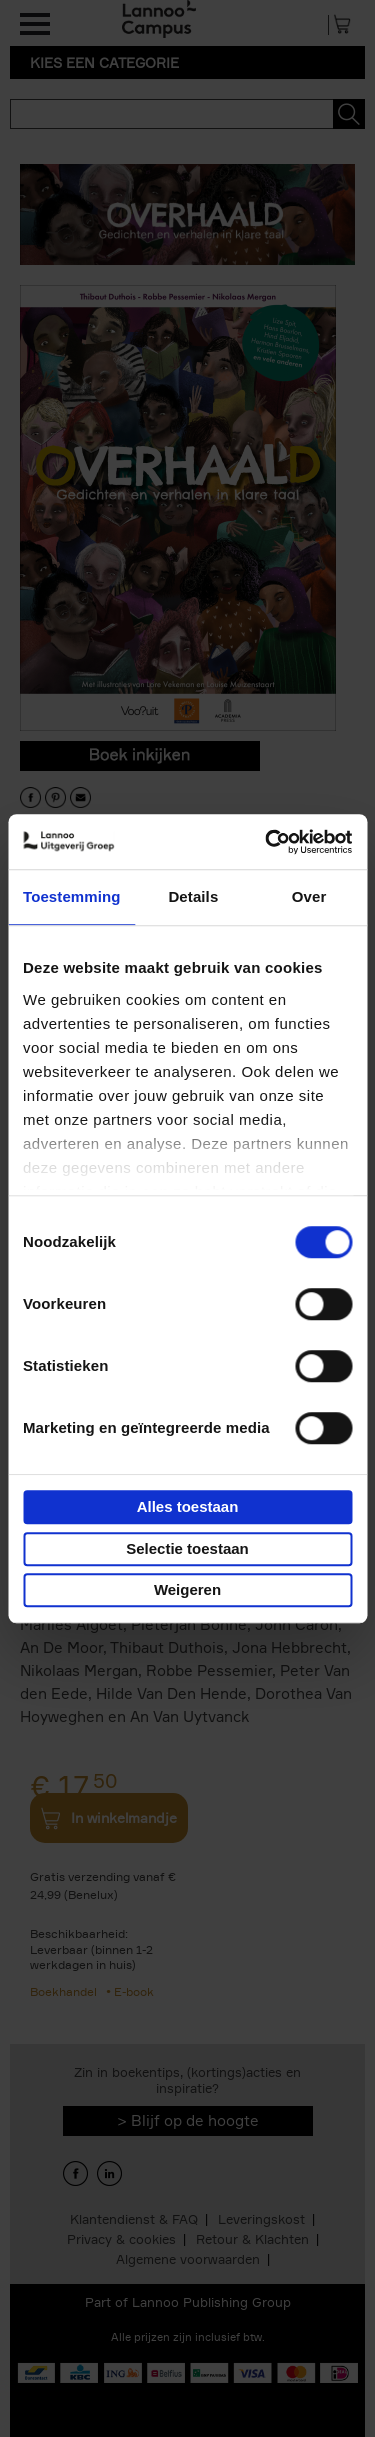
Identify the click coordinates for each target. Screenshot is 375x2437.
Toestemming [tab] (72, 896)
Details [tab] (193, 896)
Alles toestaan (188, 1506)
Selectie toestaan (187, 1548)
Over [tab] (309, 896)
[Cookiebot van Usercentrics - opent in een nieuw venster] (267, 842)
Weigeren (187, 1589)
